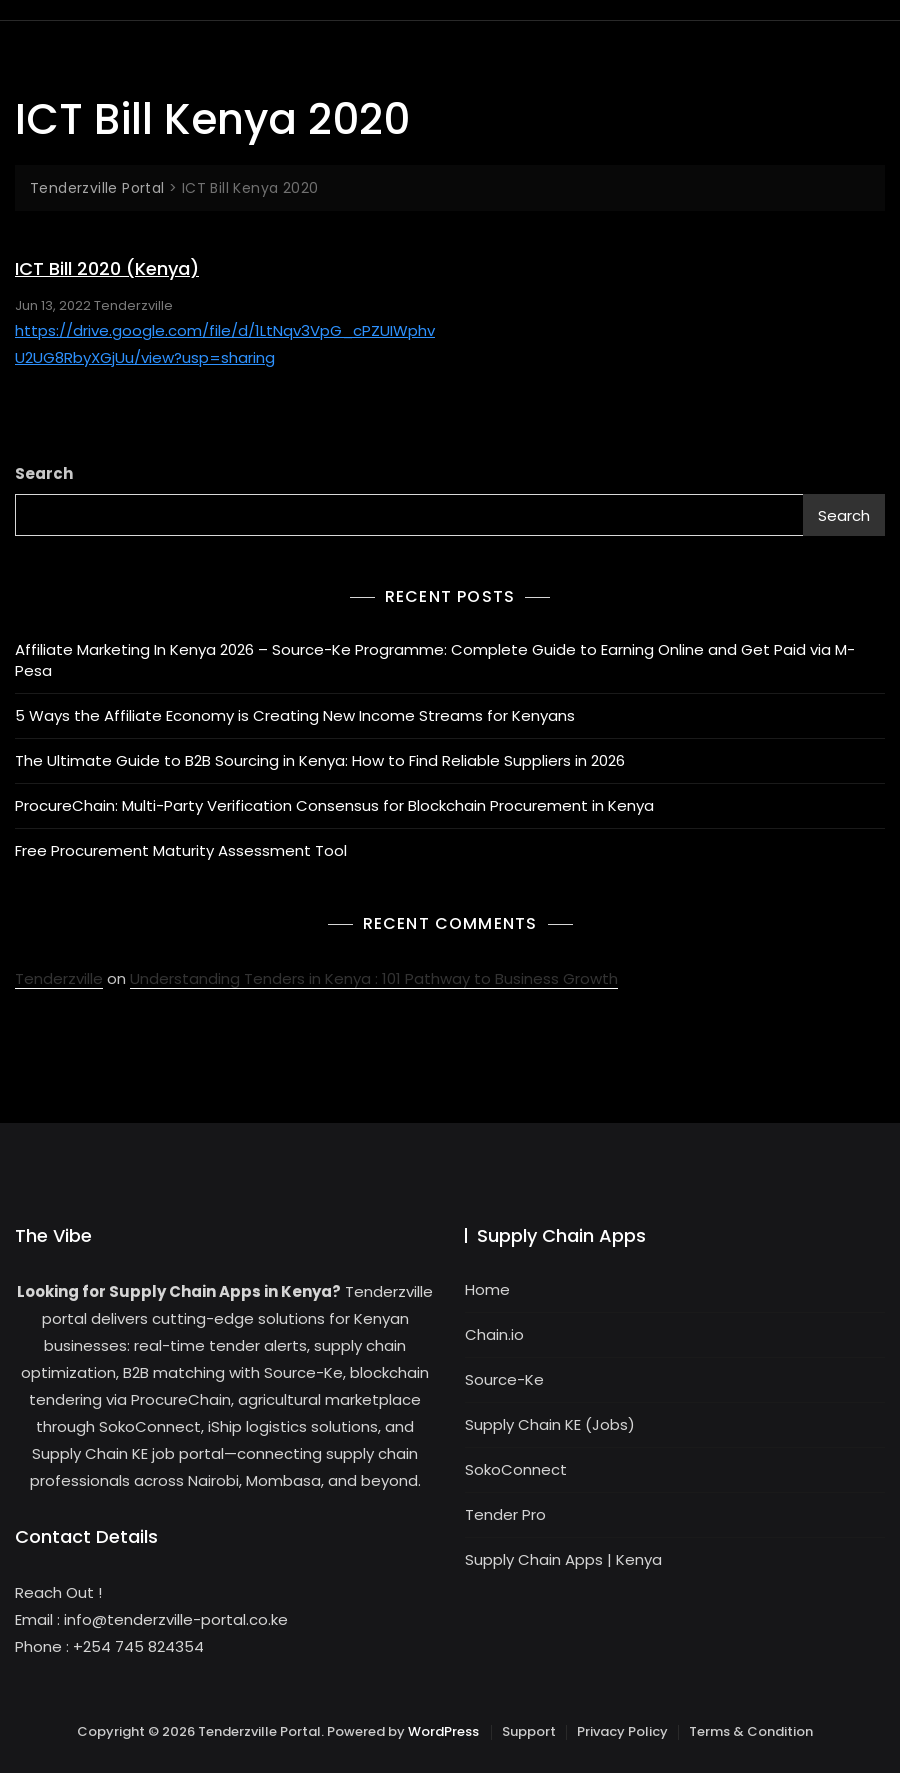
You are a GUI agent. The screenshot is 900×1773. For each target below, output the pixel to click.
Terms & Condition (751, 1731)
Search (44, 473)
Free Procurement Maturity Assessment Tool (181, 850)
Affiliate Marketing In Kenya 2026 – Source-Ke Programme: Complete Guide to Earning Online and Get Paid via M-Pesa (435, 660)
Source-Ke (504, 1379)
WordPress (443, 1731)
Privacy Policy (622, 1731)
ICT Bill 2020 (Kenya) (107, 268)
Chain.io (494, 1334)
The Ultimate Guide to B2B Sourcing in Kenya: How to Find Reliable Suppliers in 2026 (320, 760)
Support (529, 1731)
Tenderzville (133, 305)
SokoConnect (516, 1469)
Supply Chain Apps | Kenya (563, 1559)
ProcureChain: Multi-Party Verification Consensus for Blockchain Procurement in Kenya (334, 805)
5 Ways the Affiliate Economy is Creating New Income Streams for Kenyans (295, 715)
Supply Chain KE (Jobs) (550, 1424)
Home (487, 1289)
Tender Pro (505, 1514)
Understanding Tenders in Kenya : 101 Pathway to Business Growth (374, 978)
